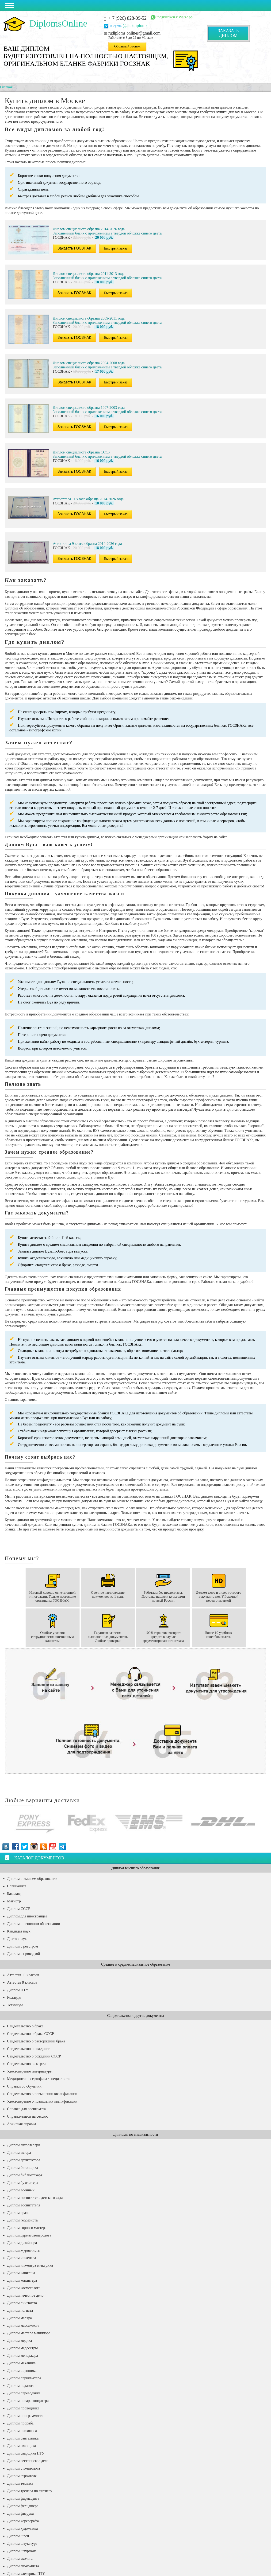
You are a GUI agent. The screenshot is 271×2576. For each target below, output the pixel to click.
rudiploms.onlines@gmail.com (134, 33)
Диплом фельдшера (22, 2506)
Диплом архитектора (23, 2160)
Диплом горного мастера (26, 2228)
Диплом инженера (21, 2258)
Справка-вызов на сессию (27, 2116)
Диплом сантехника (22, 2438)
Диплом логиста (20, 2310)
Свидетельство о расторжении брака (36, 2041)
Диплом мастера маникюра (28, 2333)
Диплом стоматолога (23, 2468)
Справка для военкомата (26, 2109)
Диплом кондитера (22, 2280)
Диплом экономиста (23, 2566)
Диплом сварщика (21, 2446)
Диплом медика (19, 2340)
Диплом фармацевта (23, 2498)
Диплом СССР (18, 1909)
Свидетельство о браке (25, 2026)
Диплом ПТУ (17, 1990)
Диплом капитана (21, 2273)
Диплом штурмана (21, 2551)
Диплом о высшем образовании (32, 1879)
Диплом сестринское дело (28, 2461)
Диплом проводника (23, 2408)
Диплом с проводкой (23, 1954)
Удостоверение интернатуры (29, 2071)
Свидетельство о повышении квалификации (42, 2094)
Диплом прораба (20, 2423)
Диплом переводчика (24, 2393)
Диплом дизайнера (22, 2243)
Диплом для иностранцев (27, 1916)
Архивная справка (21, 2124)
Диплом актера (19, 2152)
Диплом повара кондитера (28, 2401)
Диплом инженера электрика (30, 2265)
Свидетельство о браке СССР (30, 2034)
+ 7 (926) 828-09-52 (127, 18)
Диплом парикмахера (24, 2378)
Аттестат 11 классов (23, 1975)
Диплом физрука (20, 2513)
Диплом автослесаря (23, 2145)
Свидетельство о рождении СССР (34, 2056)
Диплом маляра (19, 2318)
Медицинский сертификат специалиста (38, 2079)
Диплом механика (21, 2363)
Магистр (14, 1901)
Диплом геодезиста (22, 2220)
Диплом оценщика (22, 2371)
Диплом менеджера (22, 2355)
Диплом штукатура (22, 2543)
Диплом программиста (25, 2416)
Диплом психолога (22, 2431)
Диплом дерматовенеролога (29, 2235)
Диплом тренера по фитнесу (29, 2491)
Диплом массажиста (23, 2325)
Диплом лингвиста (22, 2303)
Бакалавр (14, 1894)
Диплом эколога (20, 2558)
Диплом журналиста (23, 2250)
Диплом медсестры (22, 2348)
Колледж (14, 1997)
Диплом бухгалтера (22, 2183)
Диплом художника (22, 2528)
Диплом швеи (18, 2536)
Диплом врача (18, 2213)
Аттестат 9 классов (22, 1982)
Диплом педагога (20, 2386)
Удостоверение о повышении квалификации (42, 2101)
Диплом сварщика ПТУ (26, 2453)
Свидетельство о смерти (26, 2064)
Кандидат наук (18, 1931)
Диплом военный (20, 2190)
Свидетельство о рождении (28, 2049)
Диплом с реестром (22, 1946)
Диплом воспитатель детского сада (35, 2198)
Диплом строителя (22, 2476)
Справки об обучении (24, 2086)
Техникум (15, 2005)
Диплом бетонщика (22, 2168)
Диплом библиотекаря (24, 2175)
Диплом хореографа (23, 2521)
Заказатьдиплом (228, 33)
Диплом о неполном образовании (33, 1924)
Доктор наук (17, 1939)
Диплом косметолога (23, 2288)
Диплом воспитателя (23, 2205)
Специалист (16, 1886)
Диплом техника (20, 2483)
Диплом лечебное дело (25, 2295)
